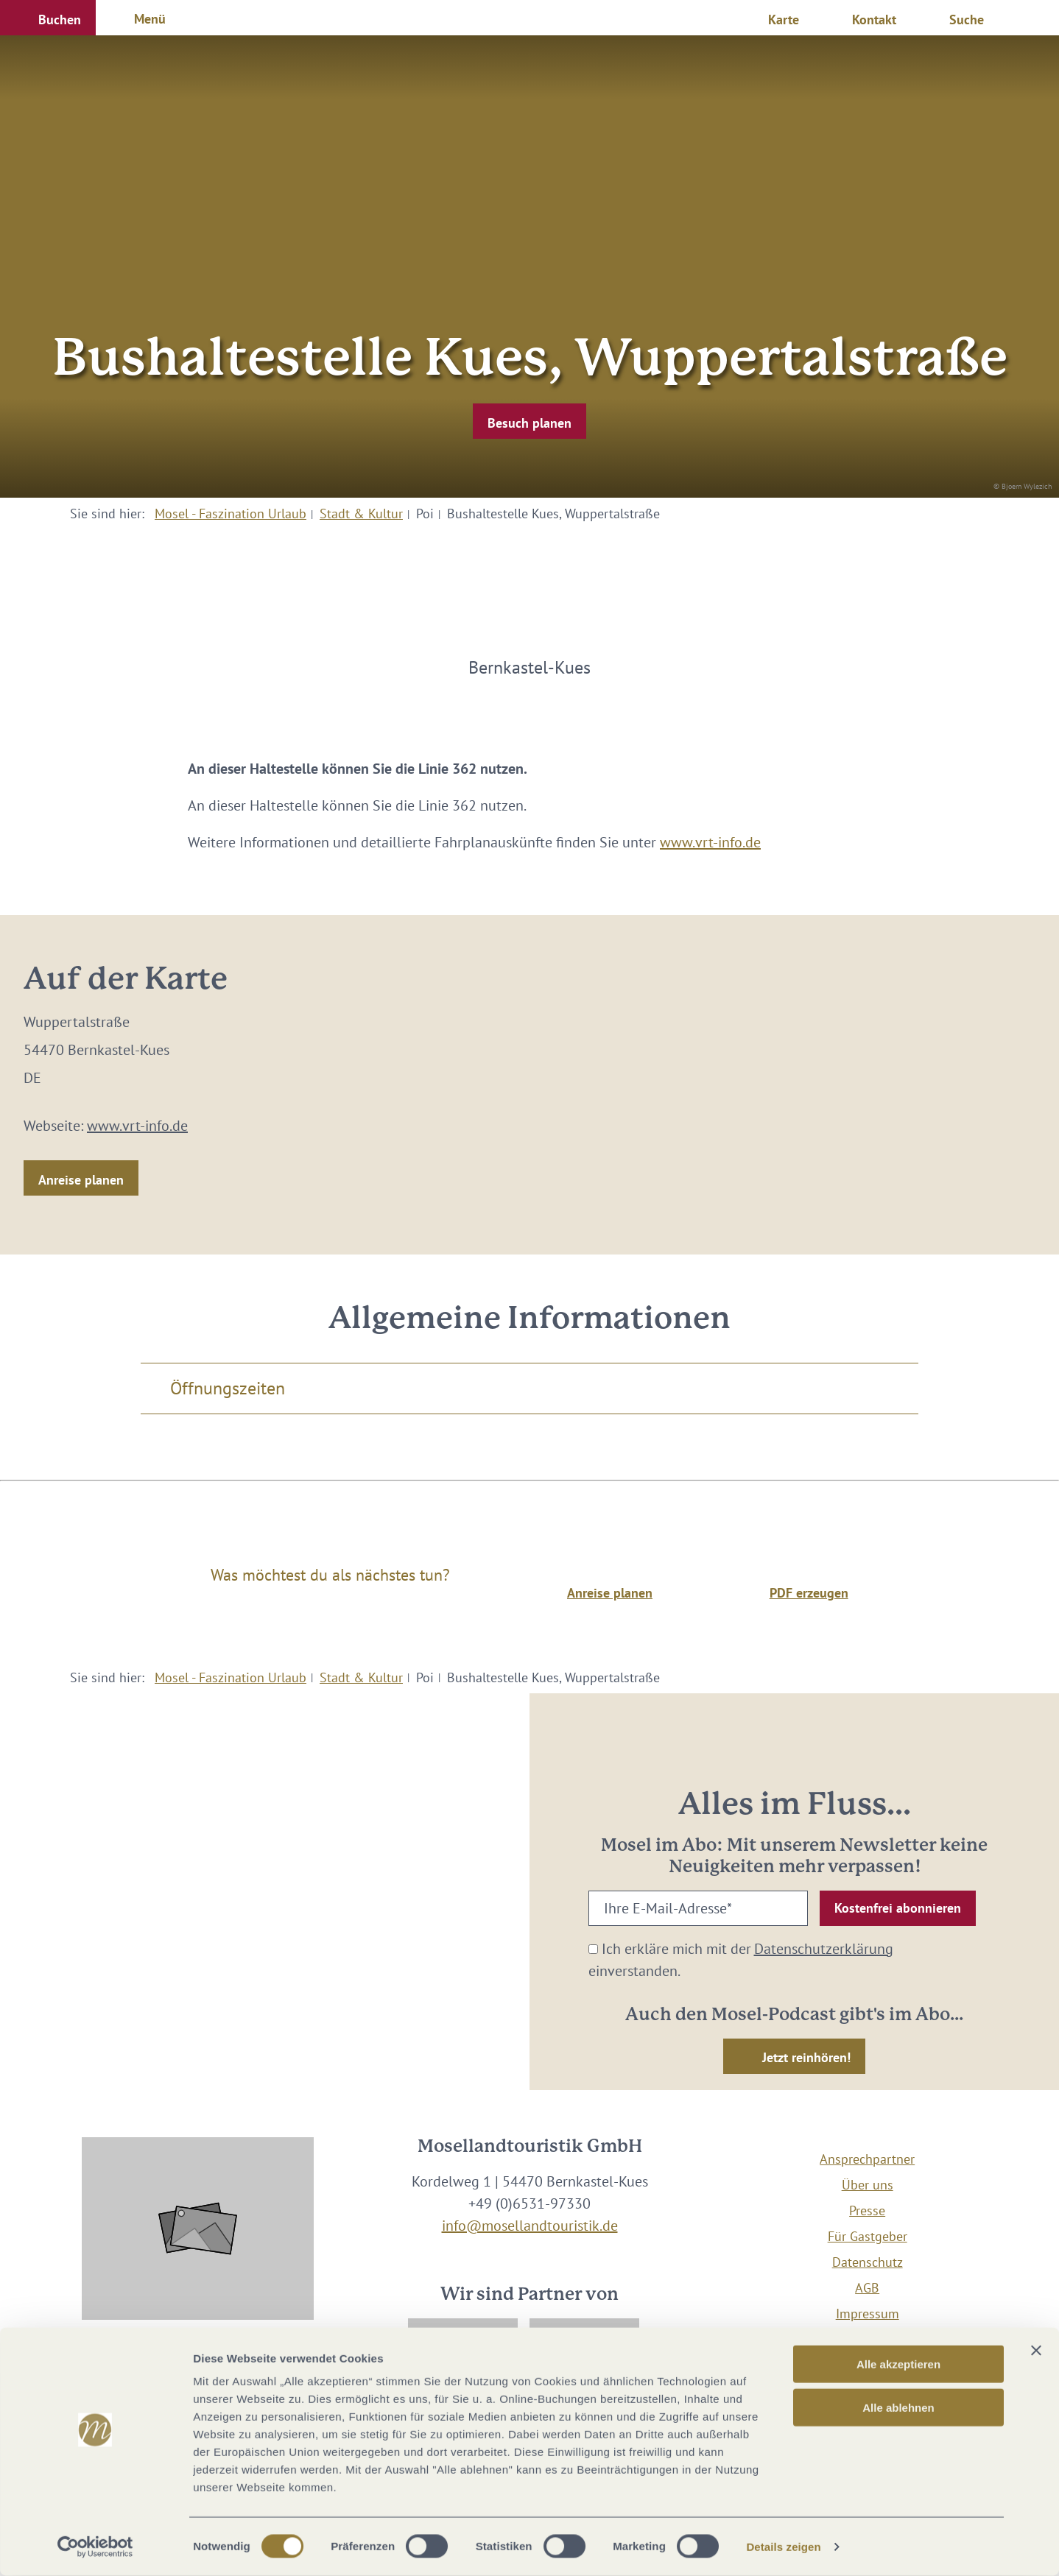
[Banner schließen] (1036, 2351)
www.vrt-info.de (710, 842)
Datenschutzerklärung (823, 1948)
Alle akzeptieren (898, 2364)
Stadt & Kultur (361, 513)
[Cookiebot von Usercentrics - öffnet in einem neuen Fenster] (95, 2547)
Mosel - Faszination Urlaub (230, 513)
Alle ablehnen (898, 2408)
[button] (48, 17)
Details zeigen (783, 2547)
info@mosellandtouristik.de (530, 2225)
